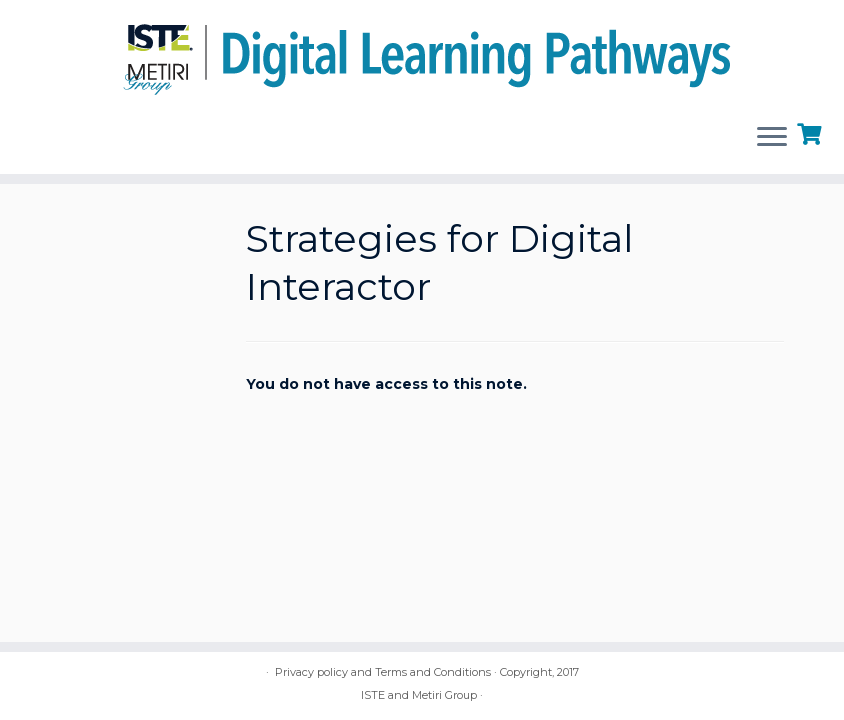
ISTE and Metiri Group (419, 695)
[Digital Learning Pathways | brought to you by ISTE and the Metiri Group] (422, 53)
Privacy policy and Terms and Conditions (383, 672)
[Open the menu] (772, 138)
